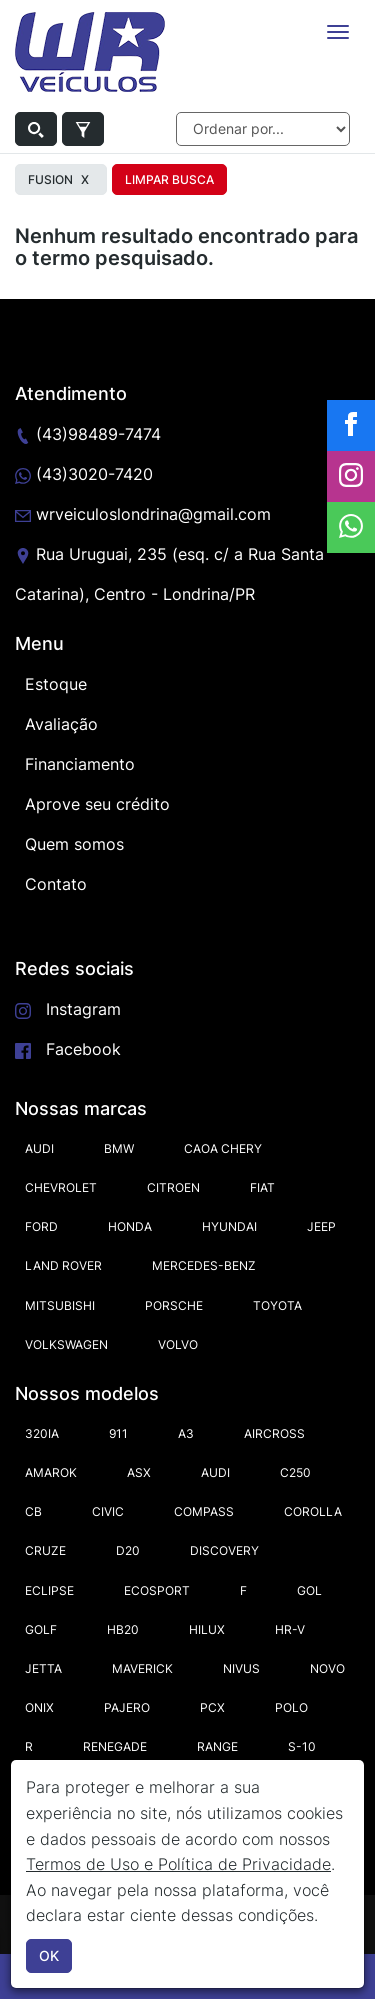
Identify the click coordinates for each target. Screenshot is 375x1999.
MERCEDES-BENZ (204, 1265)
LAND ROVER (63, 1265)
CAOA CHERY (223, 1148)
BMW (119, 1148)
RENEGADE (115, 1746)
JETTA (43, 1668)
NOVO (327, 1668)
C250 (295, 1472)
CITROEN (173, 1187)
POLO (291, 1707)
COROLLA (313, 1511)
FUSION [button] (61, 179)
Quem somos (74, 844)
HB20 (123, 1629)
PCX (212, 1707)
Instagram (83, 1009)
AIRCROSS (274, 1433)
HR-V (290, 1629)
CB (33, 1511)
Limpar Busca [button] (169, 179)
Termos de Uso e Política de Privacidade (178, 1864)
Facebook (83, 1049)
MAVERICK (142, 1668)
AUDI (39, 1148)
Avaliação (61, 724)
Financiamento (80, 764)
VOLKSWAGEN (66, 1344)
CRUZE (45, 1550)
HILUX (207, 1629)
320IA (42, 1433)
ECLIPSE (49, 1590)
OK (49, 1955)
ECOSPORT (157, 1590)
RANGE (217, 1746)
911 (118, 1433)
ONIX (39, 1707)
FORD (41, 1226)
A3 (186, 1433)
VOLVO (178, 1344)
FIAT (262, 1187)
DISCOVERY (224, 1550)
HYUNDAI (229, 1226)
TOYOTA (277, 1305)
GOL (309, 1590)
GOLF (41, 1629)
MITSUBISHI (60, 1305)
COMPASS (204, 1511)
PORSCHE (174, 1305)
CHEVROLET (61, 1187)
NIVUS (241, 1668)
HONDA (130, 1226)
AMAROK (51, 1472)
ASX (139, 1472)
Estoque (56, 684)
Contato (56, 884)
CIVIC (108, 1511)
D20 (128, 1550)
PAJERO (127, 1707)
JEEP (321, 1226)
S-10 (302, 1746)
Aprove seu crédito (97, 804)
